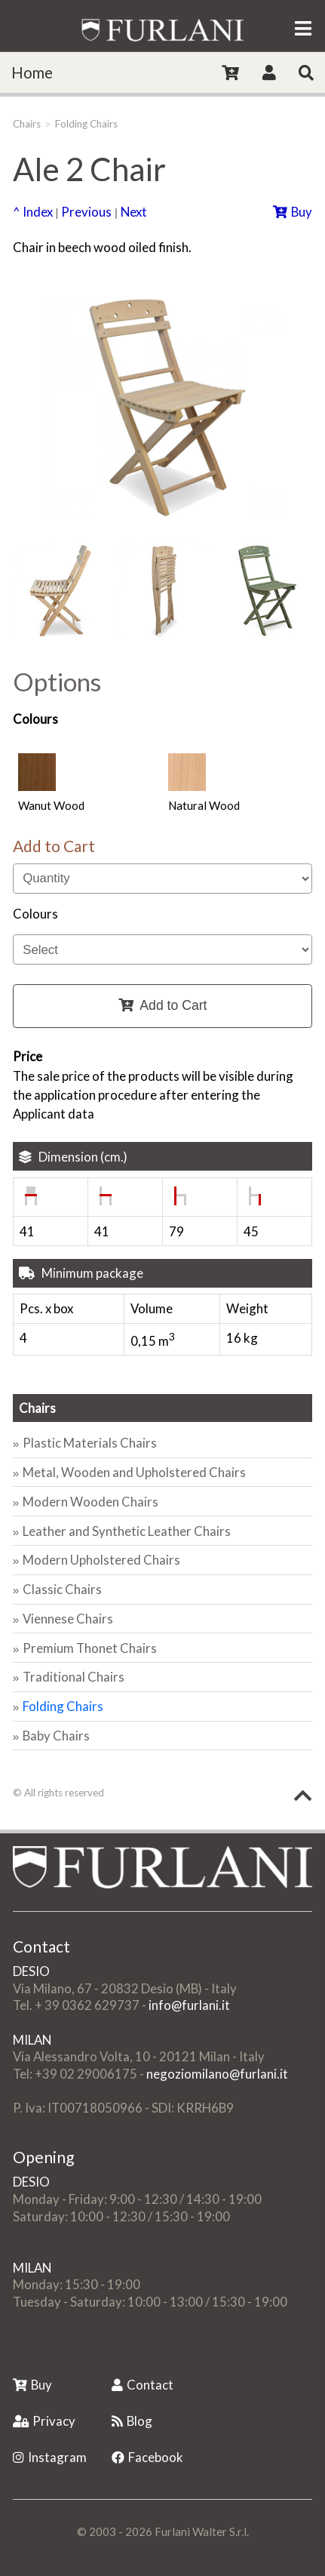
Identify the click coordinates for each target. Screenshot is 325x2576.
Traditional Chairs (73, 1677)
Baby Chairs (56, 1735)
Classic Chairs (62, 1589)
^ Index (33, 212)
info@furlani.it (189, 2005)
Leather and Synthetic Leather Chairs (127, 1531)
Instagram (50, 2457)
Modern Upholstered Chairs (101, 1560)
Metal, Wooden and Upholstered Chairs (134, 1472)
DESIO (31, 1971)
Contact (142, 2385)
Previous (86, 212)
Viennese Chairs (68, 1619)
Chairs (27, 124)
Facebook (147, 2457)
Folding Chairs (86, 124)
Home (32, 72)
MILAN (32, 2040)
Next (134, 212)
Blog (132, 2421)
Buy (292, 212)
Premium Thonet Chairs (90, 1648)
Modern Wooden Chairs (90, 1502)
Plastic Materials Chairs (90, 1443)
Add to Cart (162, 1005)
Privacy (44, 2421)
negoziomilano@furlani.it (217, 2074)
